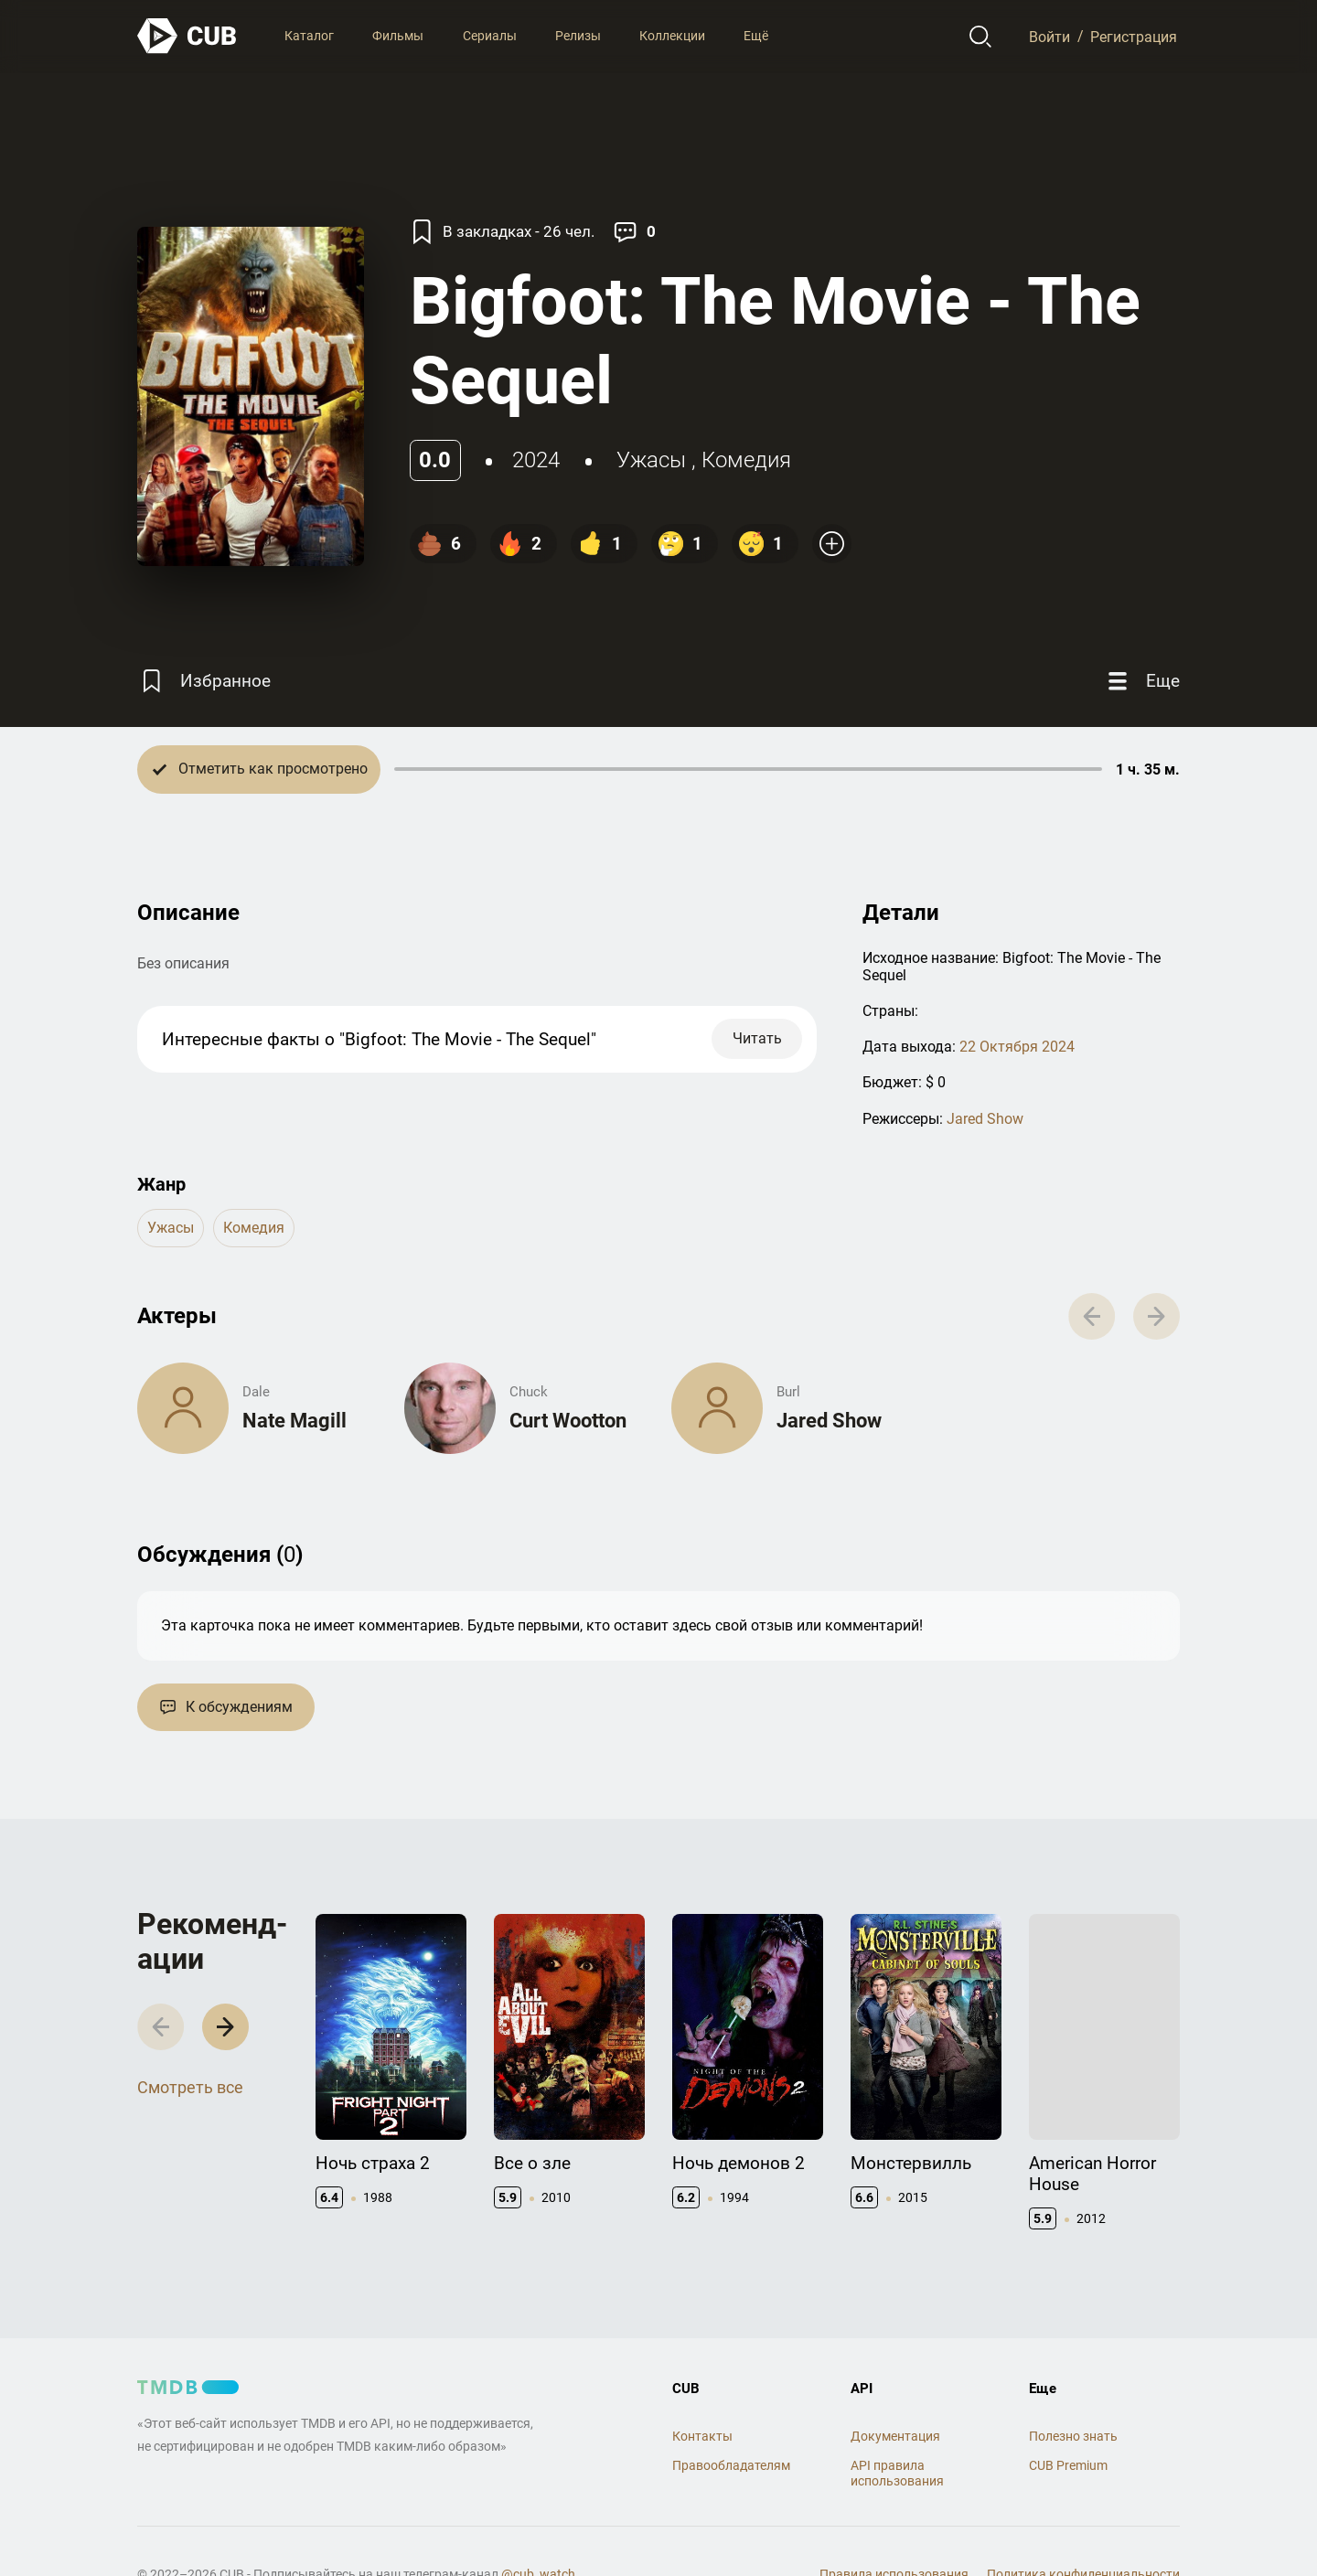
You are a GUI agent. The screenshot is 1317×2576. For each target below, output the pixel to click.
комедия (746, 460)
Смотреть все (190, 2087)
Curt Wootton (567, 1420)
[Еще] (1141, 681)
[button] (225, 2027)
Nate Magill (294, 1420)
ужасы (651, 460)
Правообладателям (731, 2465)
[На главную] (187, 36)
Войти (1049, 36)
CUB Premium (1068, 2465)
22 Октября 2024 (1017, 1046)
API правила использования (897, 2473)
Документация (895, 2436)
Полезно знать (1073, 2436)
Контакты (702, 2436)
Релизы (578, 35)
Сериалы (490, 35)
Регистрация (1133, 36)
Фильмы (397, 35)
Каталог (309, 35)
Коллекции (672, 35)
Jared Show (985, 1119)
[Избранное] (204, 681)
